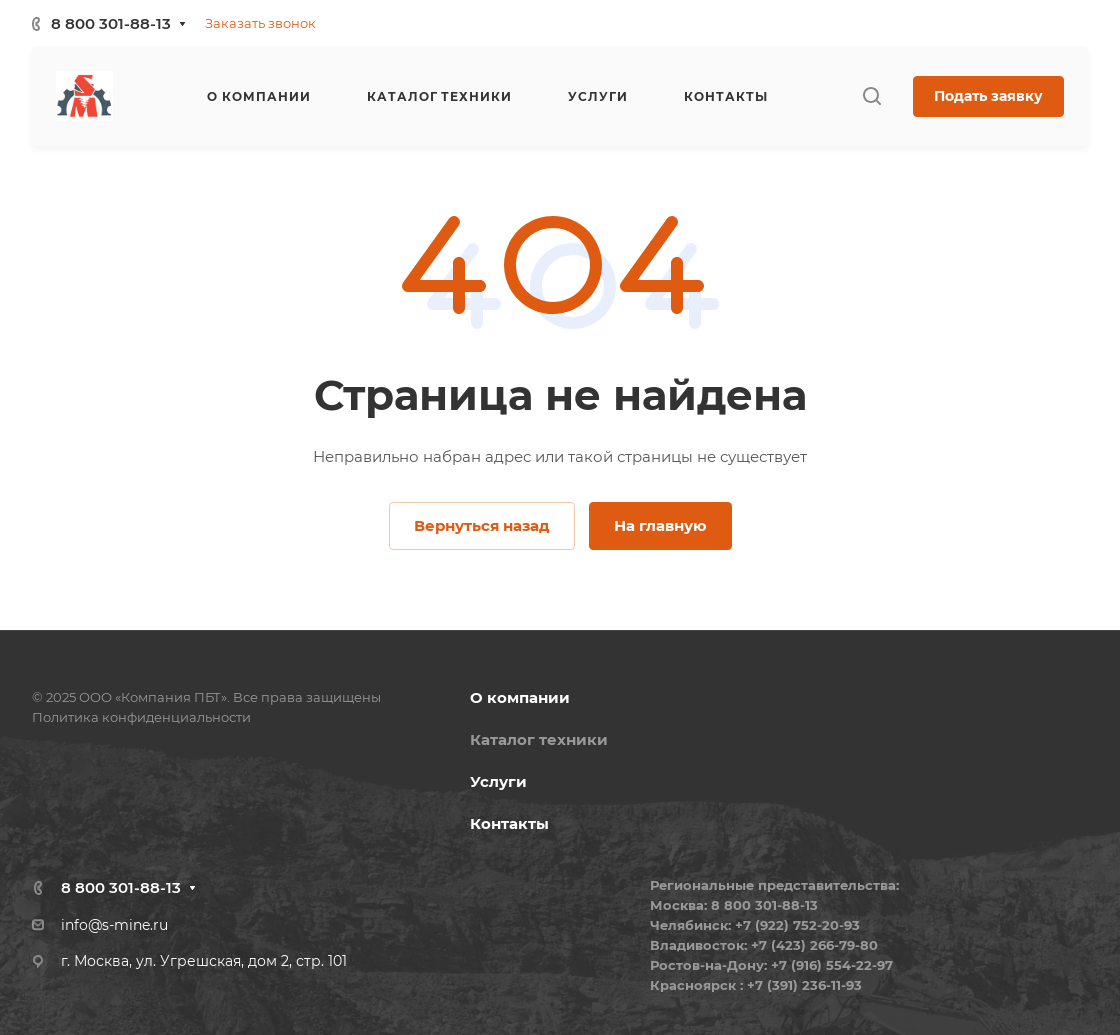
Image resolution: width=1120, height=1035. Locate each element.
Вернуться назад (482, 525)
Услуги (498, 781)
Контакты (509, 823)
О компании (520, 697)
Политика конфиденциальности (141, 717)
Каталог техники (539, 739)
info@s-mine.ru (114, 925)
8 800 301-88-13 (111, 23)
